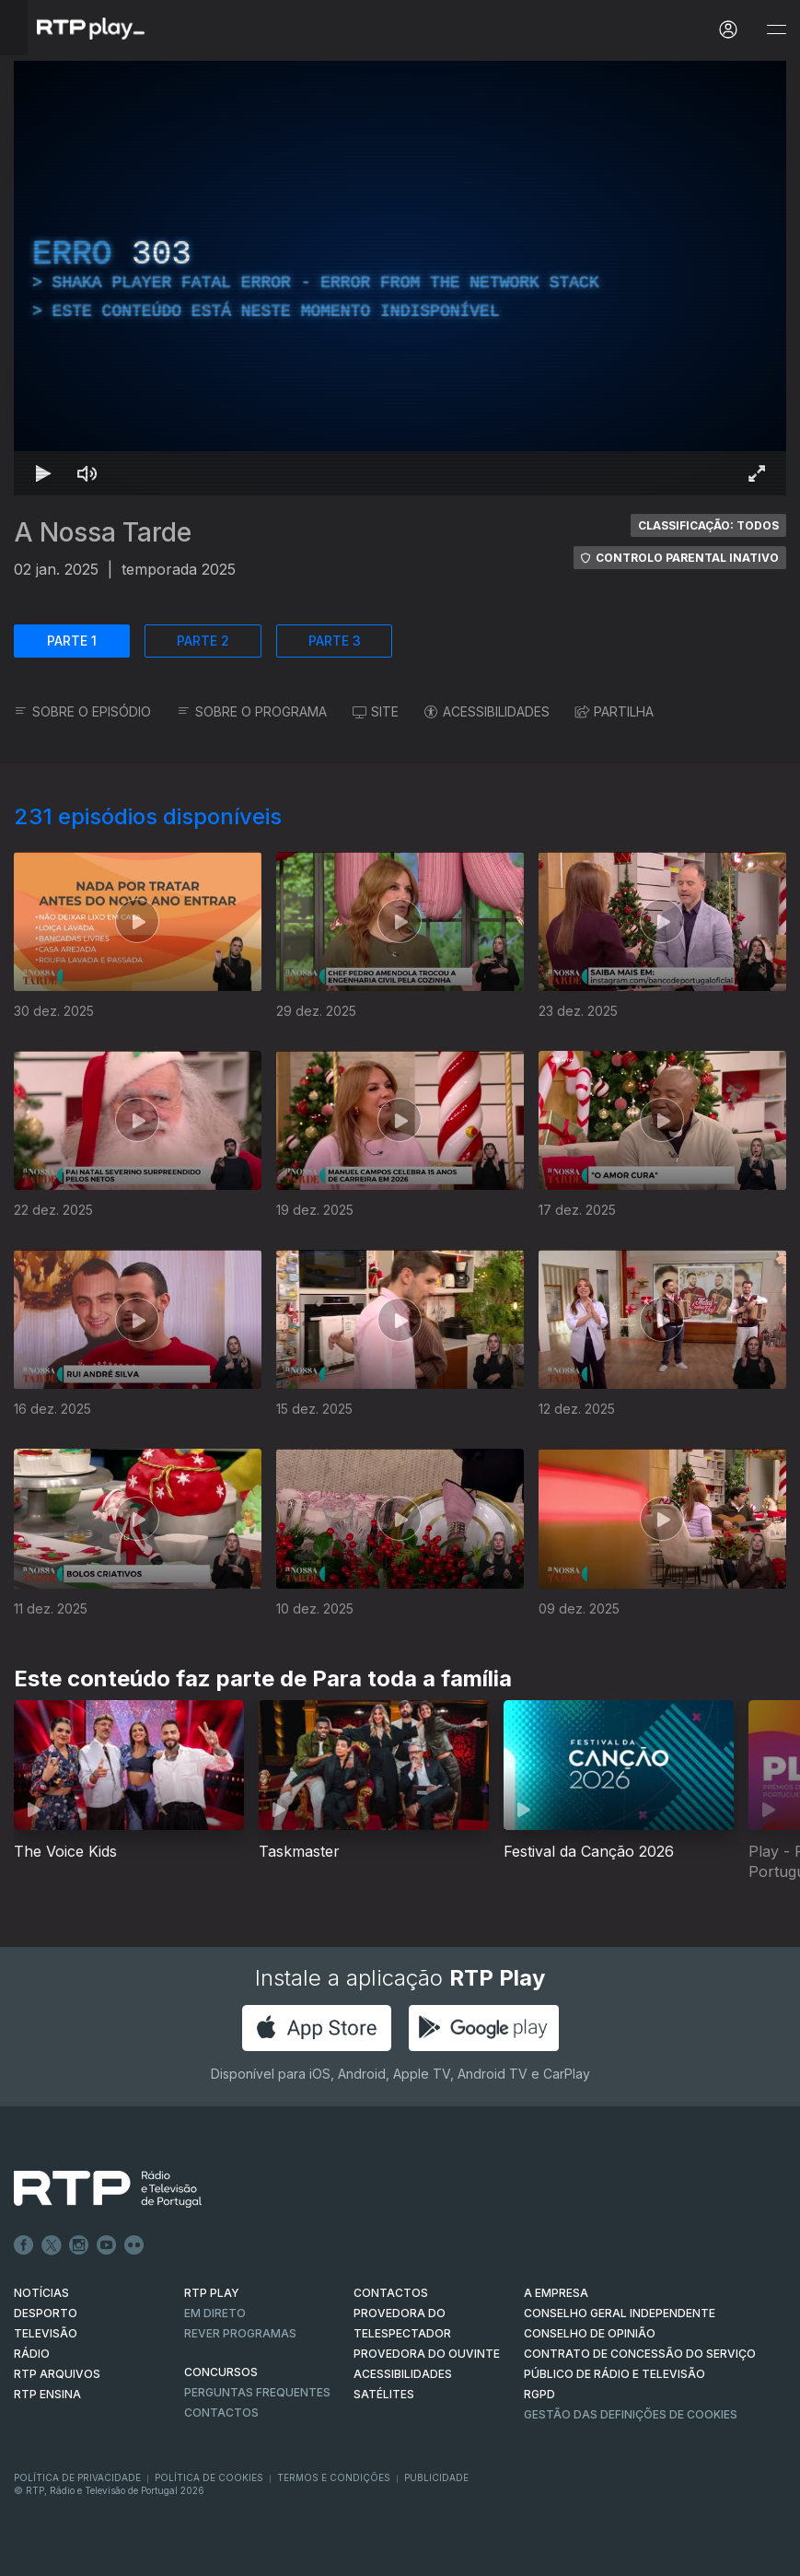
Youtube (107, 2245)
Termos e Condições (333, 2477)
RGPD (539, 2394)
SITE (376, 711)
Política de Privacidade (77, 2477)
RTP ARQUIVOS (57, 2374)
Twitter (51, 2245)
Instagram (79, 2245)
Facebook (24, 2245)
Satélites (384, 2394)
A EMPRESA (556, 2293)
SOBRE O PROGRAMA (252, 711)
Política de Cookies (209, 2477)
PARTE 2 (203, 640)
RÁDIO (32, 2353)
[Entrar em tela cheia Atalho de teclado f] (757, 473)
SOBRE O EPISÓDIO (82, 711)
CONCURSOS (221, 2372)
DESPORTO (45, 2313)
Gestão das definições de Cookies (630, 2414)
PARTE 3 (334, 640)
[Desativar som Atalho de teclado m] (87, 473)
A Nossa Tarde (102, 532)
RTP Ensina (47, 2394)
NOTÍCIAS (41, 2293)
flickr (134, 2245)
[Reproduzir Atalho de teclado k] (43, 473)
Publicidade (436, 2477)
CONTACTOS (391, 2293)
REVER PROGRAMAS (240, 2333)
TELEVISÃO (45, 2333)
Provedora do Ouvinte (427, 2353)
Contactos (221, 2412)
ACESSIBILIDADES (487, 711)
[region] (400, 278)
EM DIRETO (215, 2313)
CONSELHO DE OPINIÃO (589, 2333)
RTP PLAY (211, 2293)
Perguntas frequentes (257, 2392)
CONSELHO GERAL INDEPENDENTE (619, 2313)
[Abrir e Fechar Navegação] (776, 30)
